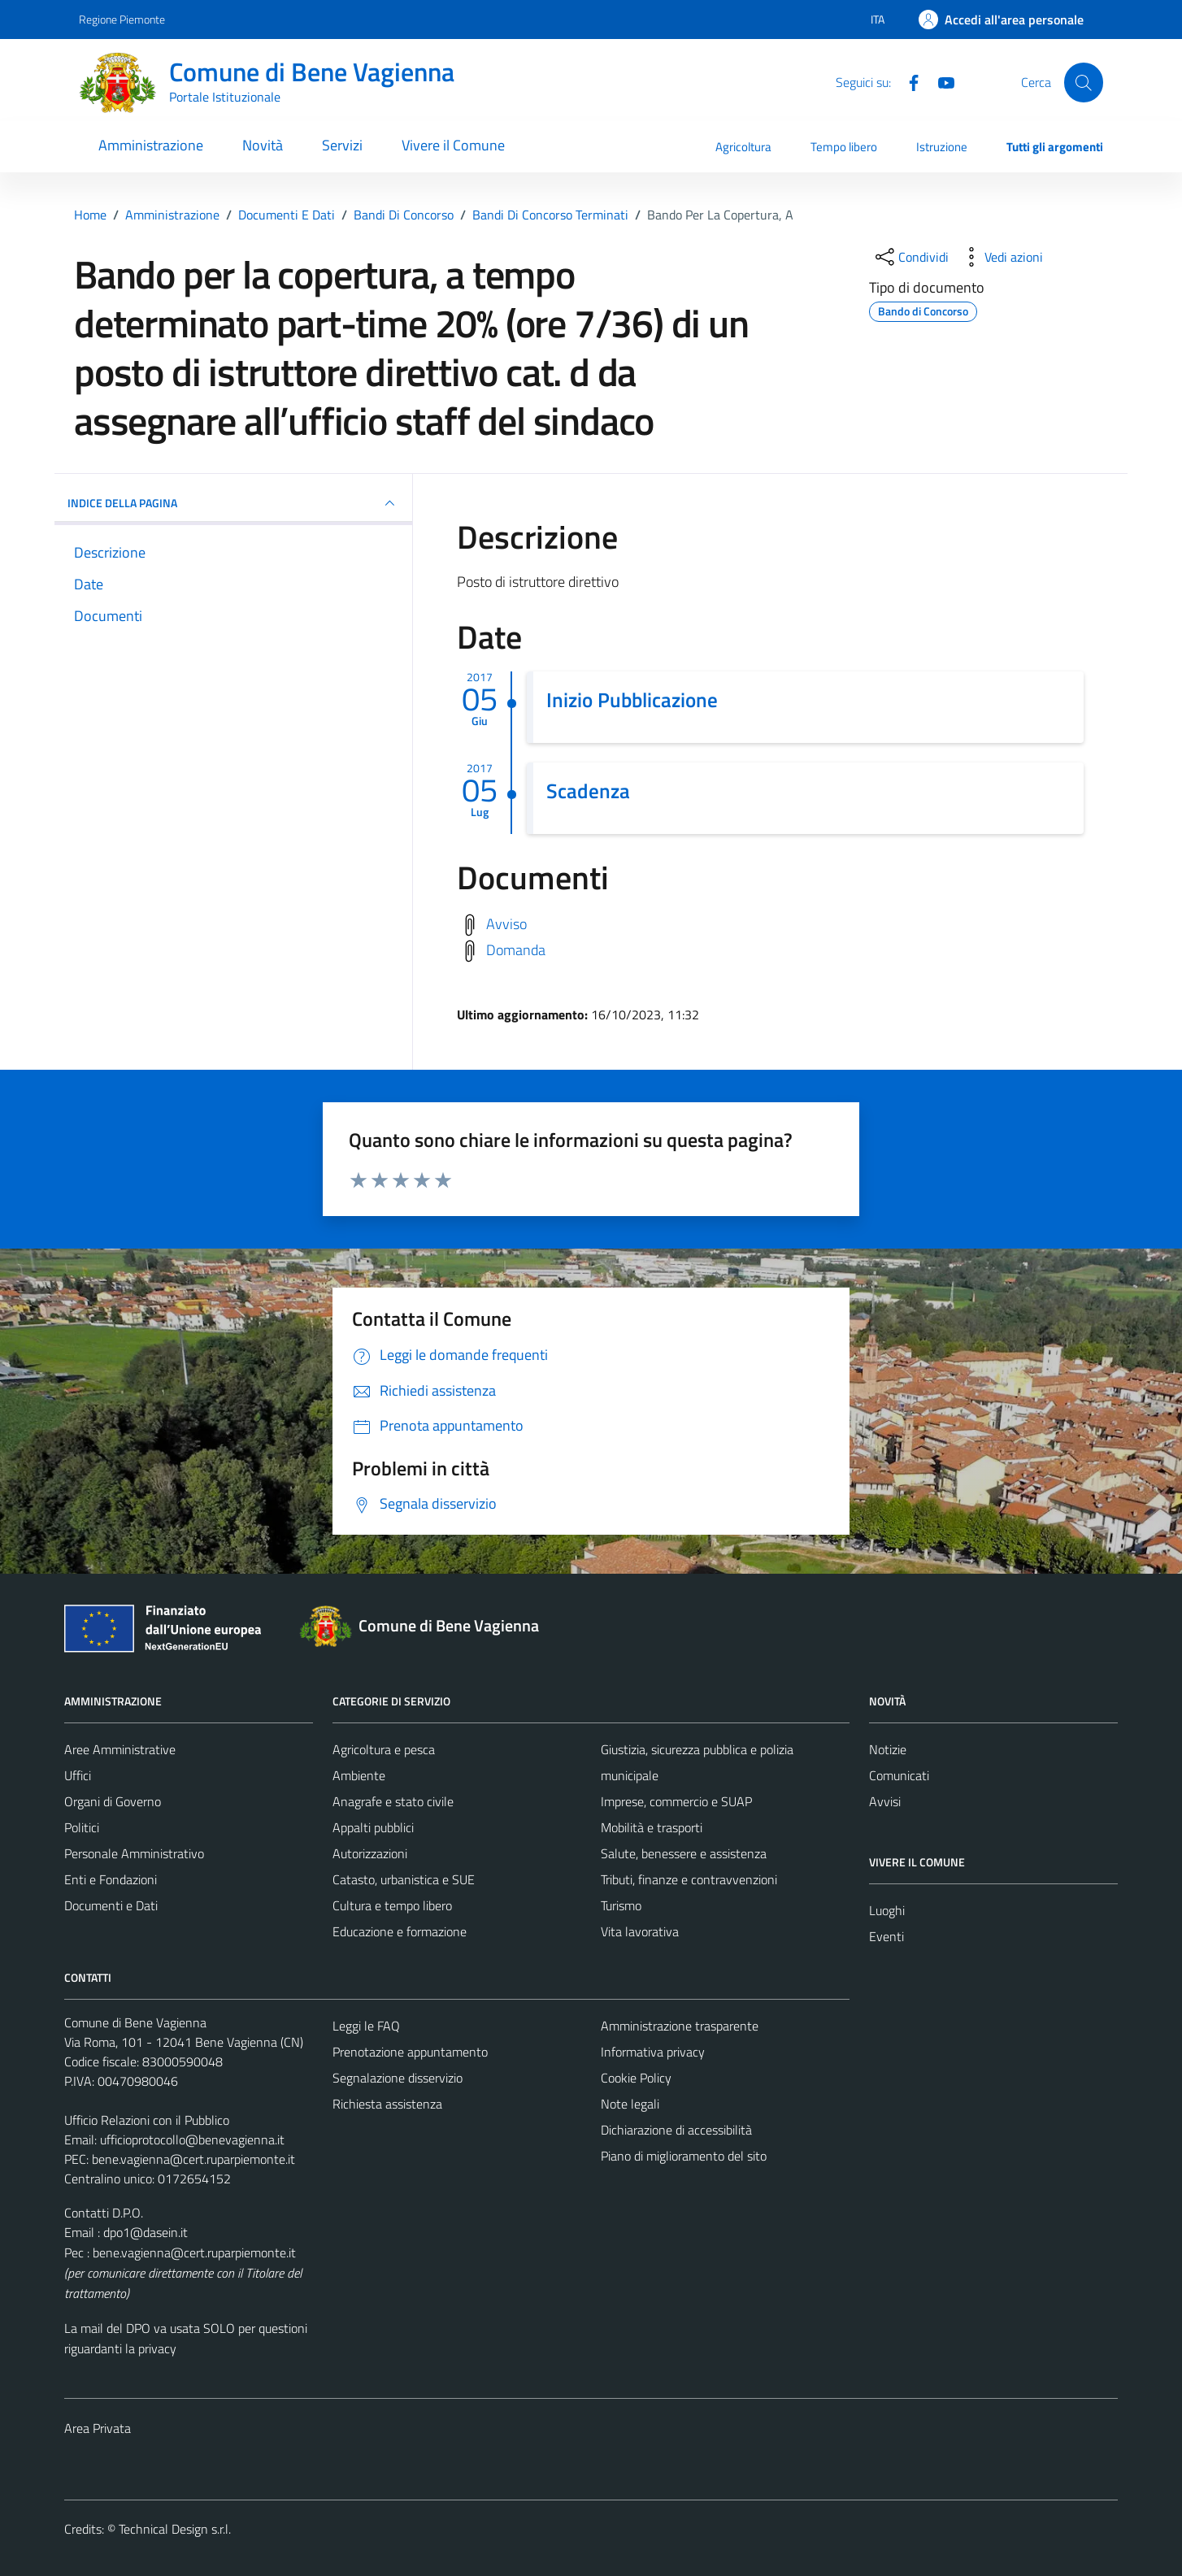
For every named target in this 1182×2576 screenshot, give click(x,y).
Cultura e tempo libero (392, 1905)
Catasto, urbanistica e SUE (403, 1879)
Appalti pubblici (373, 1827)
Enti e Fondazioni (110, 1879)
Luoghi (887, 1910)
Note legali (630, 2103)
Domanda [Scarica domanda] (515, 949)
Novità (262, 145)
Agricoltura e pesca (383, 1749)
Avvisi (885, 1801)
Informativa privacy (653, 2051)
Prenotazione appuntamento (410, 2051)
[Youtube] (939, 81)
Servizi (342, 145)
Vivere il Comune (453, 145)
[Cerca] (1083, 82)
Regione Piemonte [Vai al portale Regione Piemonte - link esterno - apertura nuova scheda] (122, 19)
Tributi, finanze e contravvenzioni (689, 1879)
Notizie (887, 1749)
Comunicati (899, 1775)
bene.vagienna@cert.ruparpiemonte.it (193, 2159)
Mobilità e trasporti (651, 1827)
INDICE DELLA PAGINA (233, 503)
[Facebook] (907, 81)
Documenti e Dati (111, 1905)
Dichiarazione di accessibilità (676, 2129)
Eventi (886, 1936)
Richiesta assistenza (387, 2103)
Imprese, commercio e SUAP (676, 1801)
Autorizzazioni (369, 1853)
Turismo (621, 1905)
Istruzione (941, 146)
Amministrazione (150, 145)
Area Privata (97, 2428)
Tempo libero (843, 146)
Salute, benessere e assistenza (684, 1853)
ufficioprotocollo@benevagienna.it (192, 2139)
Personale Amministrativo (134, 1853)
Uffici (77, 1775)
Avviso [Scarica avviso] (506, 923)
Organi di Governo (112, 1801)
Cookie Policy (636, 2077)
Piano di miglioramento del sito (684, 2155)
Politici (81, 1827)
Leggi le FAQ (366, 2025)
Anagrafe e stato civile (393, 1801)
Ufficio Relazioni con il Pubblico (146, 2120)
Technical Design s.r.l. (175, 2529)
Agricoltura (743, 146)
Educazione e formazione (399, 1931)
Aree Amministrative (120, 1749)
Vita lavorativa (640, 1931)
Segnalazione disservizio (397, 2077)
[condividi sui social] (910, 257)
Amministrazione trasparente (679, 2025)
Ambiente (358, 1775)
